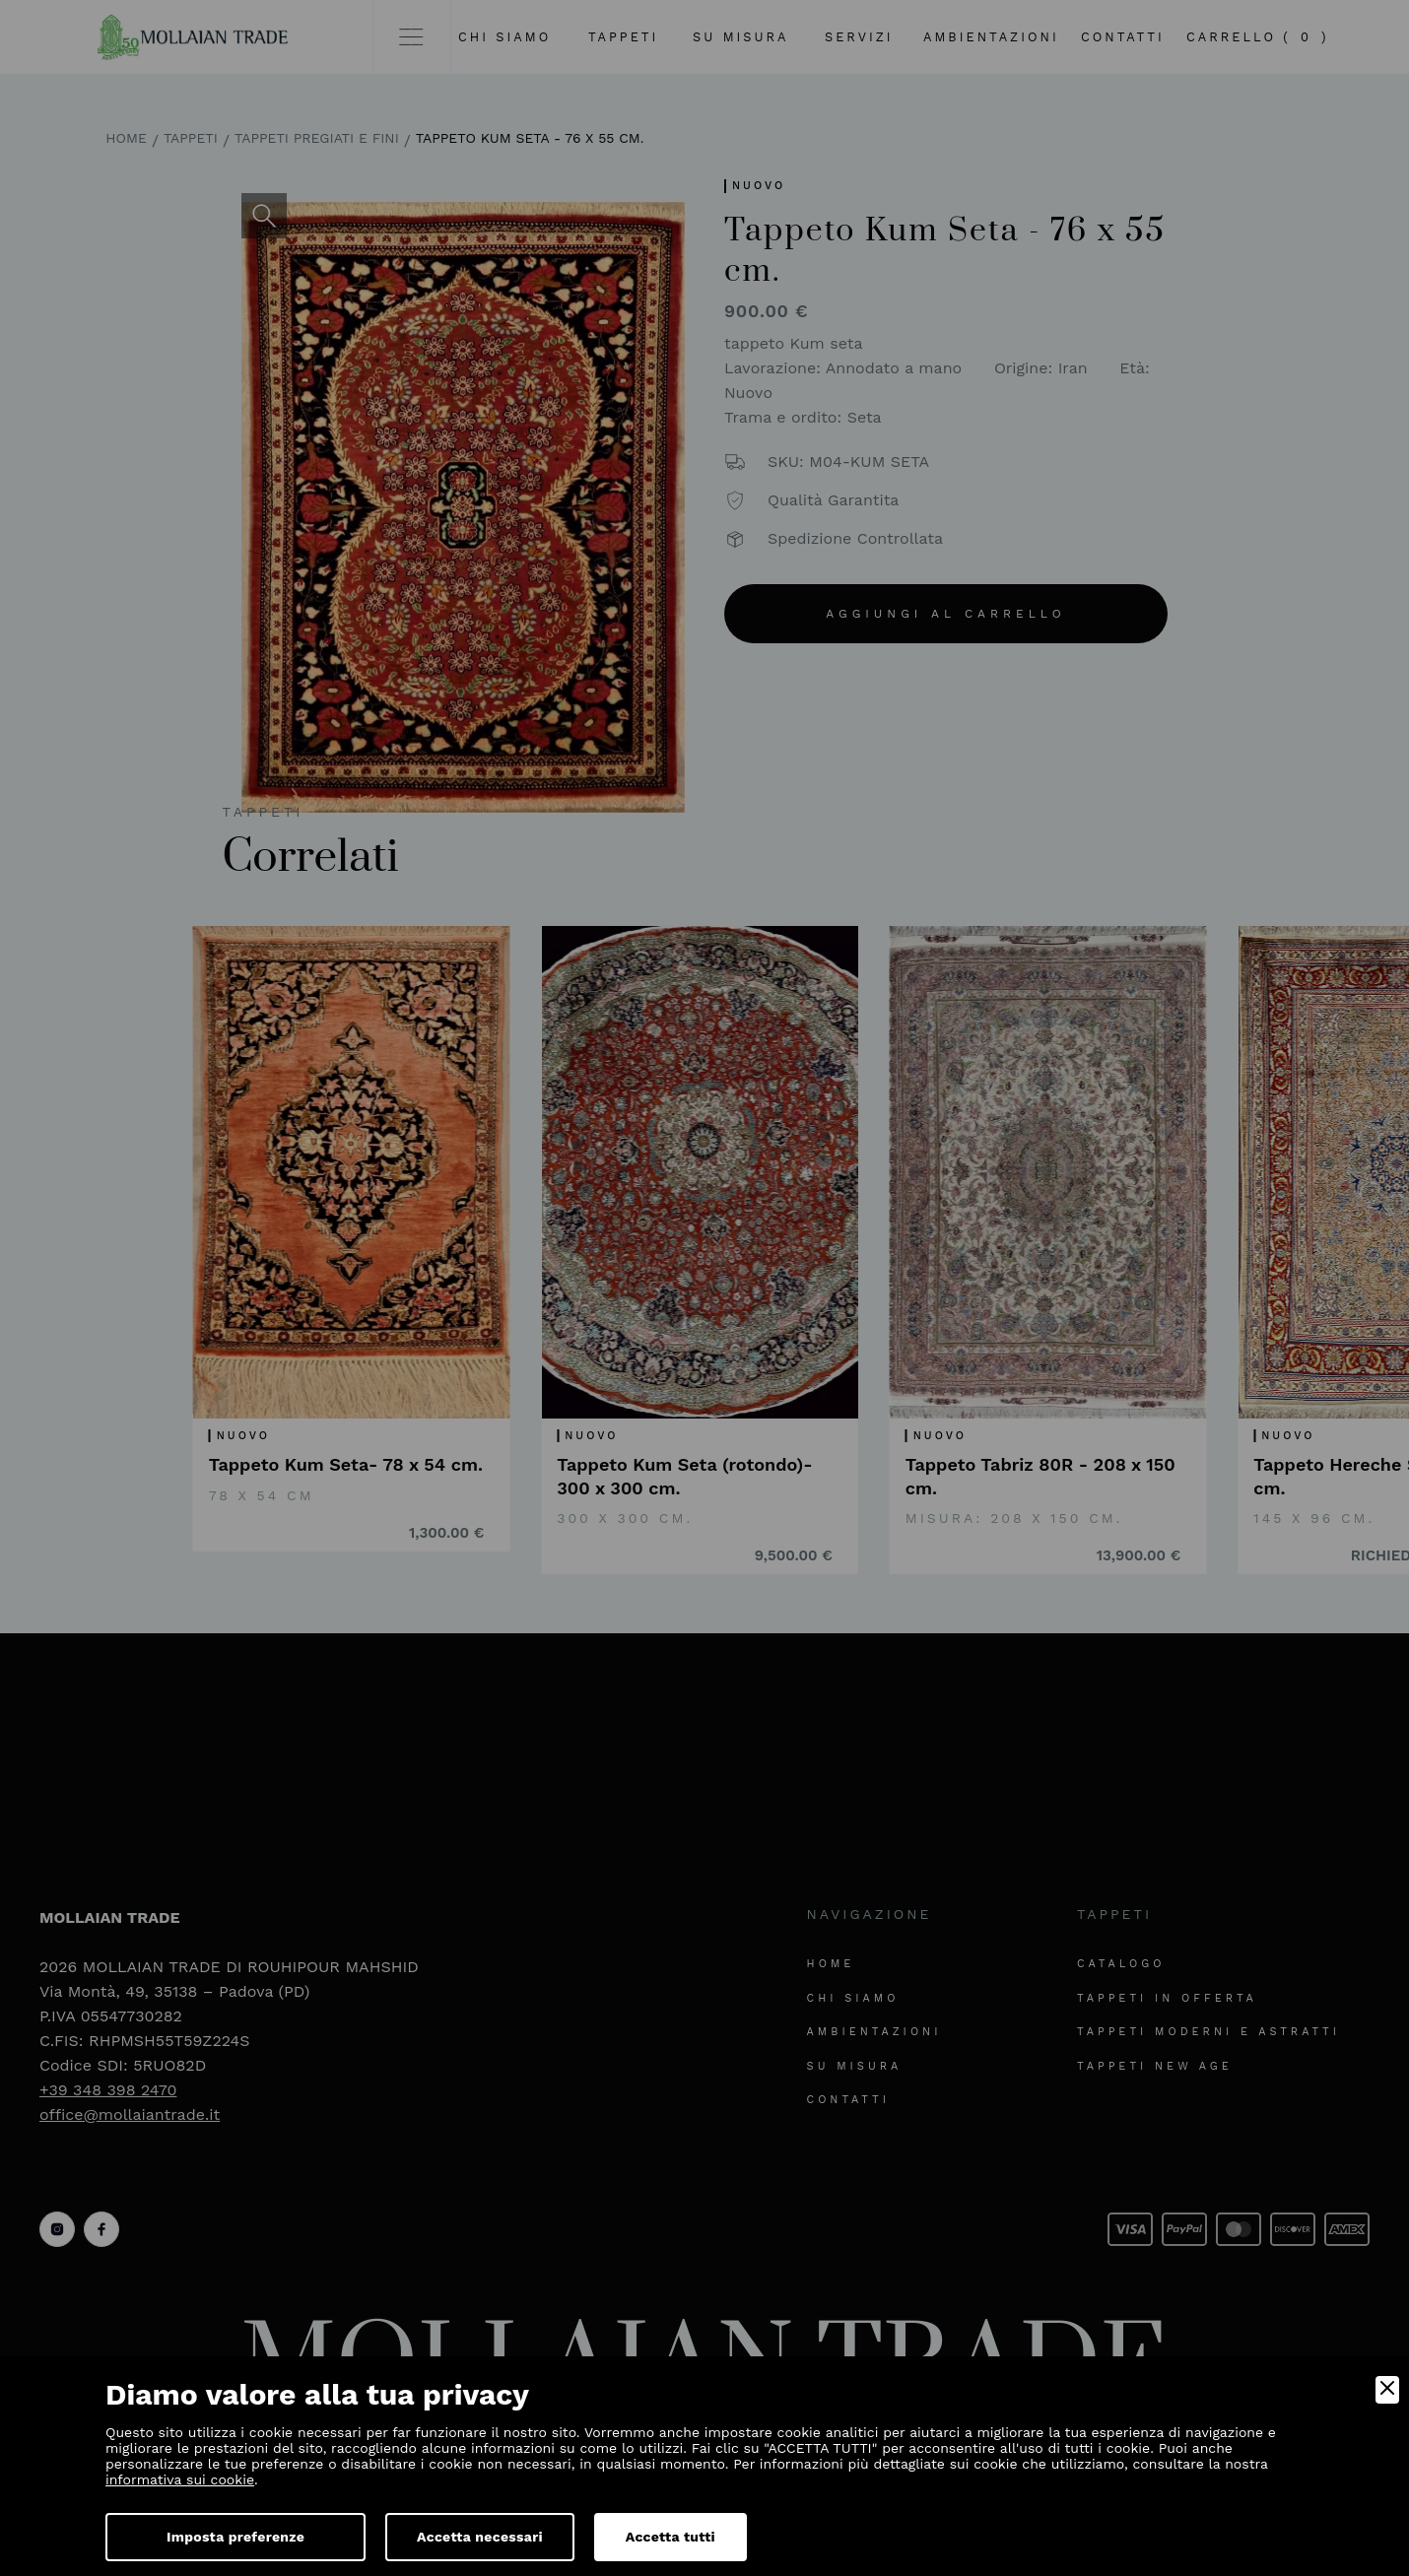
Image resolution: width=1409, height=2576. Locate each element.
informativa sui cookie (179, 2479)
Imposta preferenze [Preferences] (235, 2536)
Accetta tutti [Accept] (670, 2536)
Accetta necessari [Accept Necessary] (480, 2536)
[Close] (1387, 2390)
